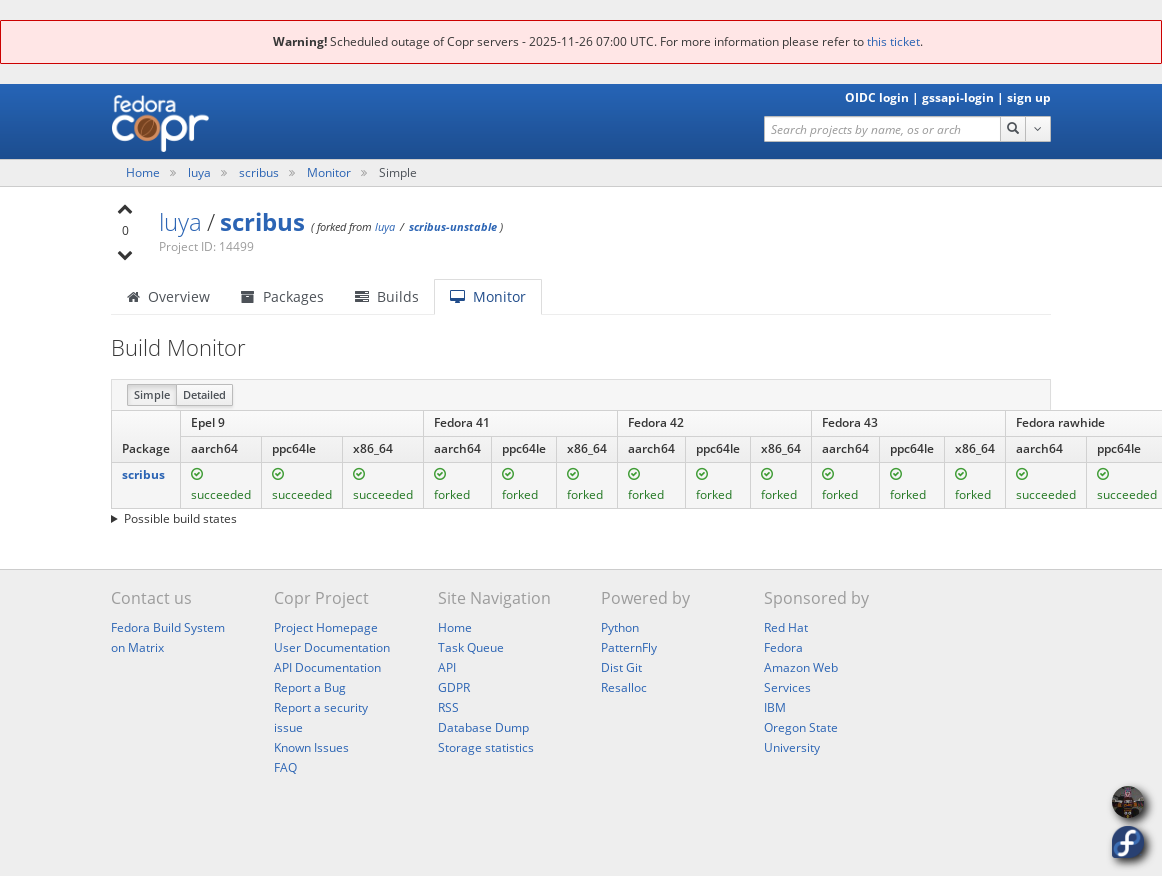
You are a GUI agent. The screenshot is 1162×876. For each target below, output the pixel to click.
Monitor (329, 172)
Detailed (204, 394)
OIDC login (877, 97)
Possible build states (180, 518)
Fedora (783, 647)
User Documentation (332, 647)
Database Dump (483, 727)
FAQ (285, 767)
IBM (775, 707)
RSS (448, 707)
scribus (260, 172)
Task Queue (471, 647)
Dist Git (621, 667)
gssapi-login (958, 97)
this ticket (893, 41)
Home (144, 172)
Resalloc (624, 687)
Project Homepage (326, 627)
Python (620, 627)
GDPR (454, 687)
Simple (152, 394)
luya (201, 172)
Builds (387, 296)
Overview (168, 296)
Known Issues (311, 747)
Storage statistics (486, 747)
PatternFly (629, 647)
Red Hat (786, 627)
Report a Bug (310, 687)
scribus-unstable (453, 226)
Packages (282, 296)
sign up (1029, 97)
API (447, 667)
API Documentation (327, 667)
